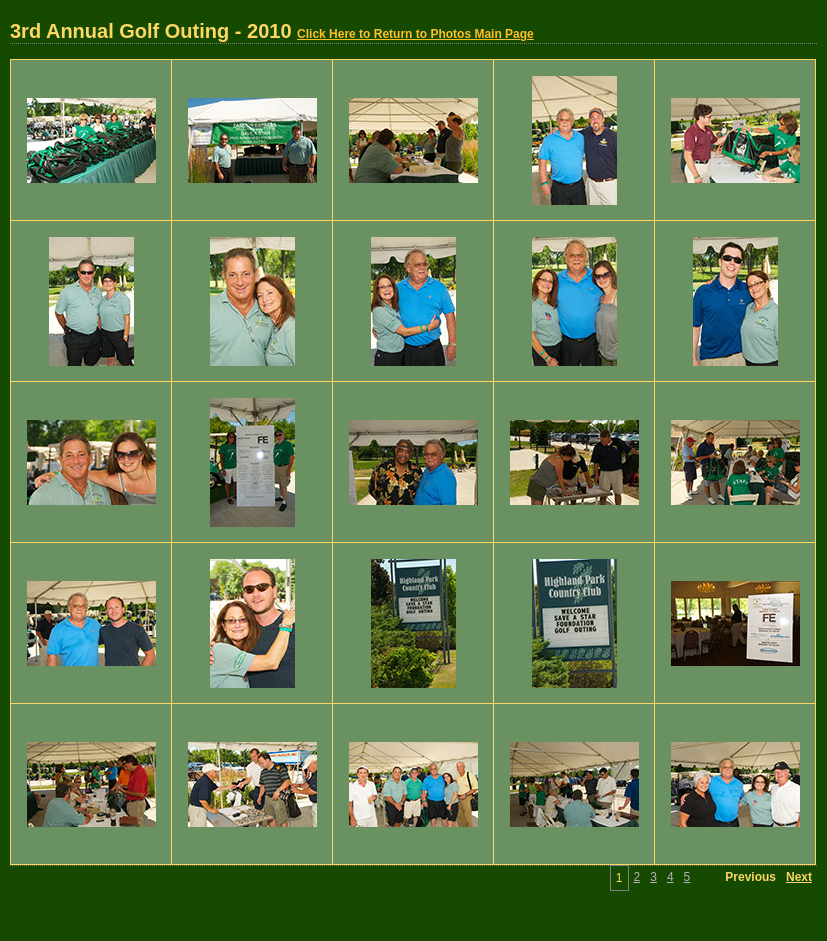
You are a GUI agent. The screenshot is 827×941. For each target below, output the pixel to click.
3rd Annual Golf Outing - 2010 (272, 31)
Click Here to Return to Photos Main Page (415, 34)
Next (799, 877)
